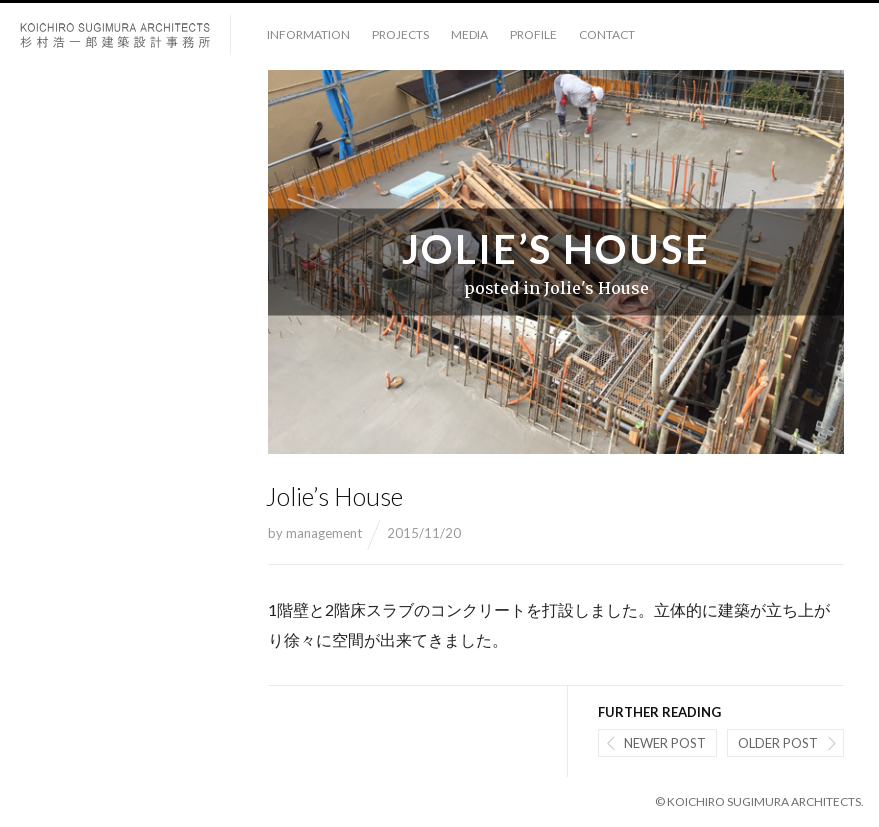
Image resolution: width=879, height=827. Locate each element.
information (308, 34)
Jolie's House (596, 288)
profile (533, 34)
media (469, 34)
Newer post (665, 743)
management (324, 533)
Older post (778, 743)
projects (400, 34)
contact (607, 34)
